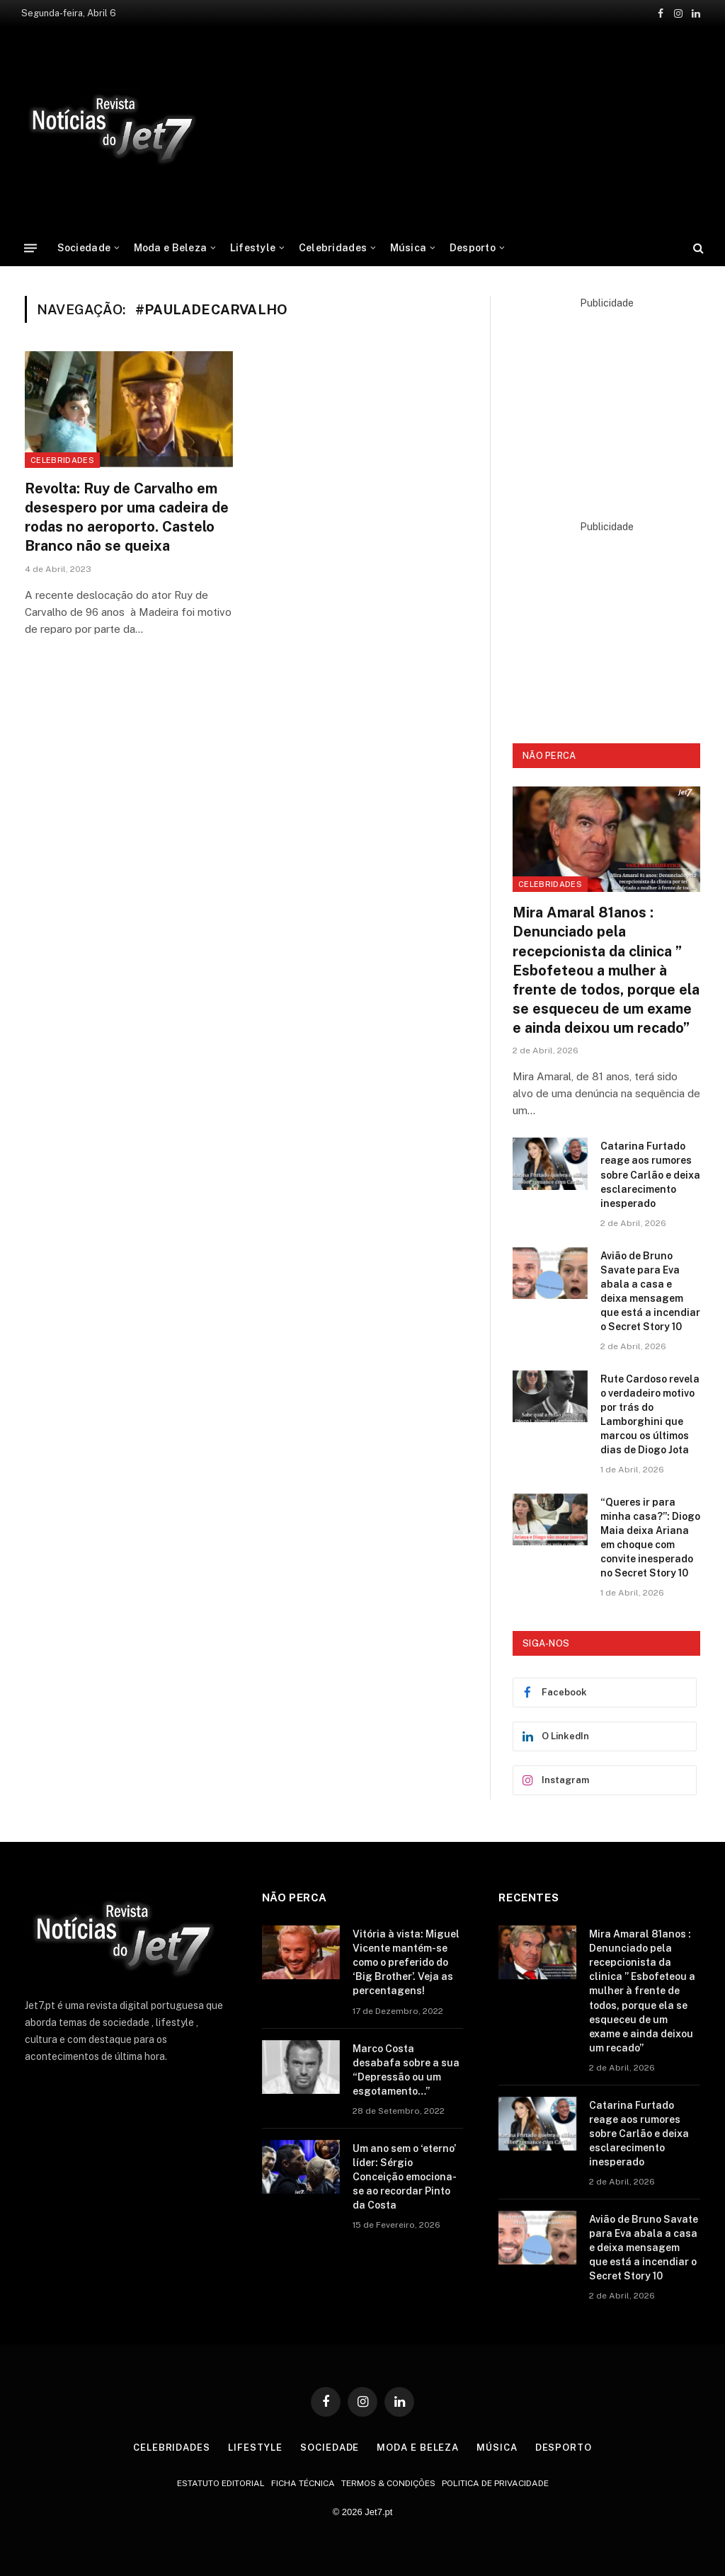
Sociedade (84, 247)
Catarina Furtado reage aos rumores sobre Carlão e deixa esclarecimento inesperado (650, 1174)
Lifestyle (253, 247)
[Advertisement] (606, 399)
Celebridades (333, 247)
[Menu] (30, 247)
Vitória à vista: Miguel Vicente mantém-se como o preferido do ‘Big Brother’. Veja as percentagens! (406, 1962)
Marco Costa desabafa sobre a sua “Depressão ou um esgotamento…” (406, 2070)
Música (408, 247)
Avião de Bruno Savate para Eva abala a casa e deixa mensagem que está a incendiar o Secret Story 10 (650, 1291)
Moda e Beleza (170, 247)
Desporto (473, 247)
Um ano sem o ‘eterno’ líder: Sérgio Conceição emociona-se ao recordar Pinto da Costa (405, 2177)
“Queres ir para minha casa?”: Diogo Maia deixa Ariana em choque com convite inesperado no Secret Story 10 (650, 1537)
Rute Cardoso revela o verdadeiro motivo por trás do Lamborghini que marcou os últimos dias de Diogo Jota (650, 1414)
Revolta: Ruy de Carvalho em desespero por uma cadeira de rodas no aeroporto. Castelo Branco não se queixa (127, 517)
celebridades (62, 460)
